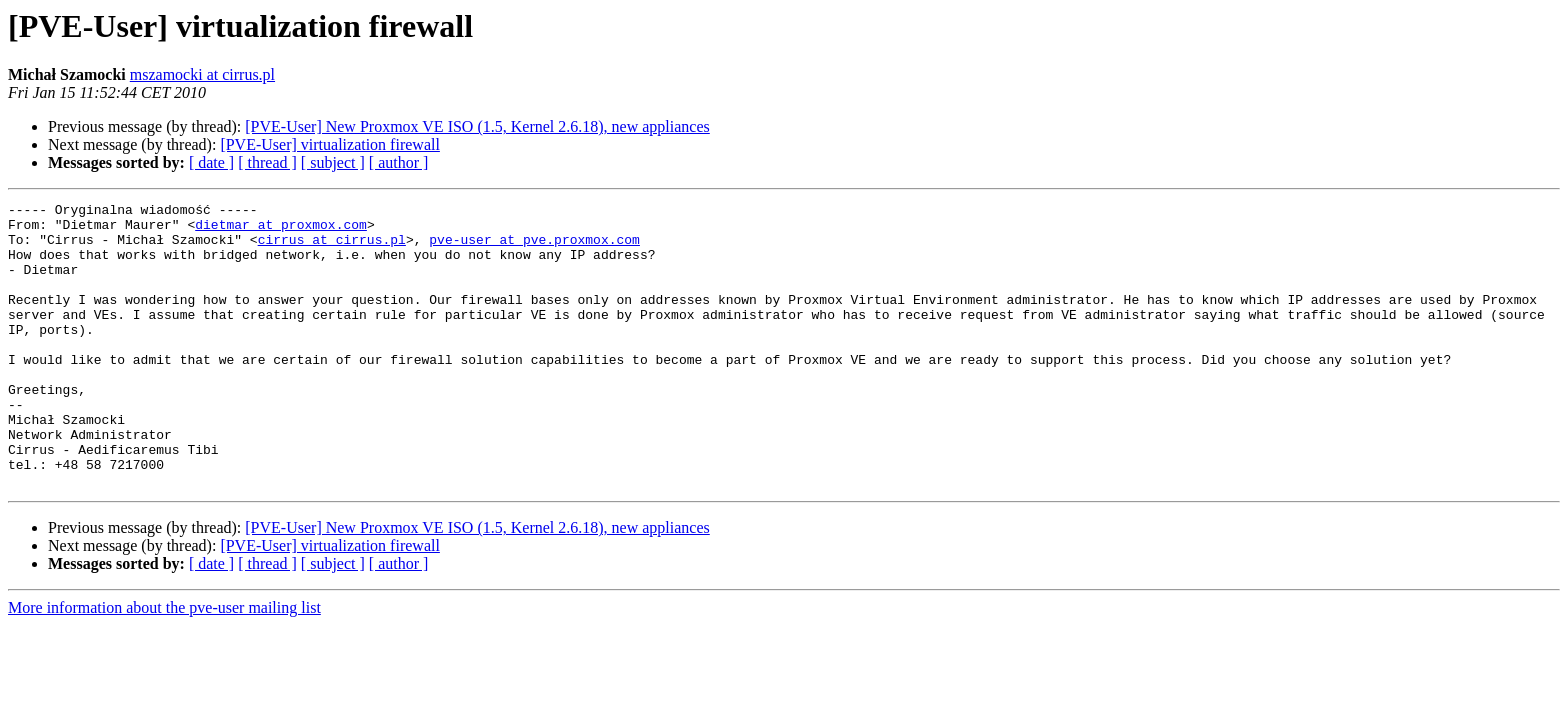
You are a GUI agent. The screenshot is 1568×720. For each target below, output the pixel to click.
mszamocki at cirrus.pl (202, 74)
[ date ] (211, 162)
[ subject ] (333, 162)
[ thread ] (267, 162)
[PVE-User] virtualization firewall (329, 144)
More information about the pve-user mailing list (164, 664)
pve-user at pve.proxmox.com (534, 248)
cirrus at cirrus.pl (332, 248)
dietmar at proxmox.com (281, 230)
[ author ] (399, 162)
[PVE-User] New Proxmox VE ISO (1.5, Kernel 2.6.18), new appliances (477, 126)
